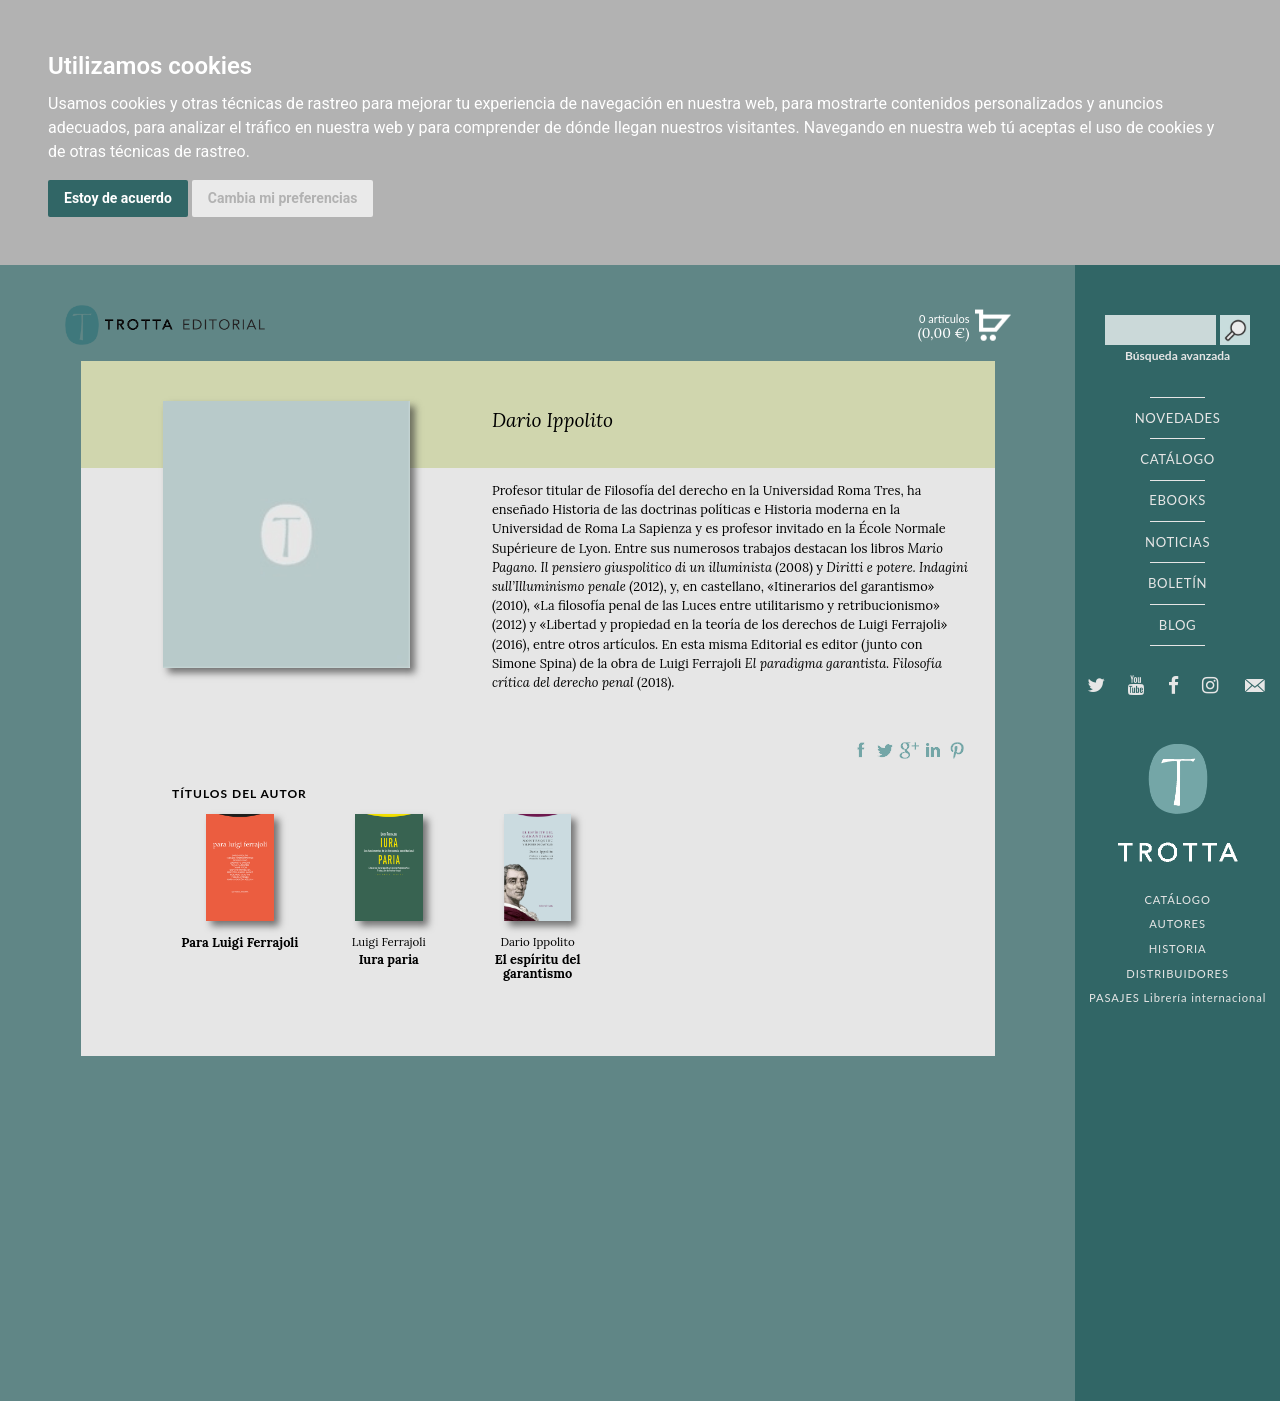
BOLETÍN (1177, 583)
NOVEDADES (1178, 418)
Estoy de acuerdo (118, 198)
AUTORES (1177, 923)
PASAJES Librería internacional (1177, 997)
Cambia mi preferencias (283, 198)
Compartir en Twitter (885, 750)
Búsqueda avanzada (1177, 356)
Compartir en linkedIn (933, 750)
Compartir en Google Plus (909, 750)
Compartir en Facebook (861, 750)
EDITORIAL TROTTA (1178, 808)
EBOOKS (1177, 500)
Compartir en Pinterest (957, 750)
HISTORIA (1178, 948)
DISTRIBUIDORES (1177, 973)
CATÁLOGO (1177, 459)
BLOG (1177, 625)
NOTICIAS (1177, 542)
